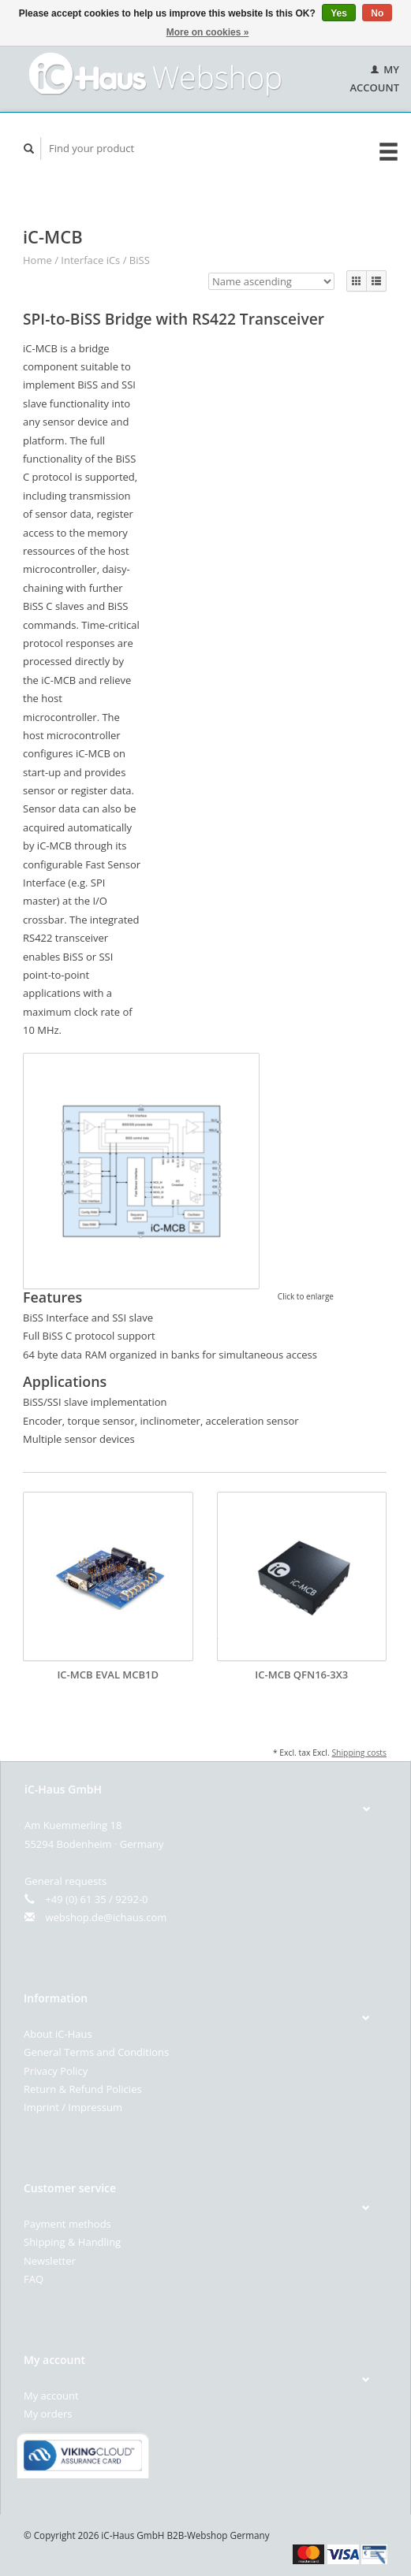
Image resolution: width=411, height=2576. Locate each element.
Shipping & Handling (72, 2242)
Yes (339, 13)
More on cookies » (207, 32)
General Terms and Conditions (96, 2052)
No (377, 13)
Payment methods (67, 2224)
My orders (48, 2414)
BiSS (139, 260)
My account (51, 2395)
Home (37, 260)
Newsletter (50, 2261)
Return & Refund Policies (83, 2089)
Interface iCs (90, 260)
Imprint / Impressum (73, 2107)
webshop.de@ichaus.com (105, 1917)
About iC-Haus (58, 2034)
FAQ (33, 2279)
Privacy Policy (56, 2071)
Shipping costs (359, 1752)
